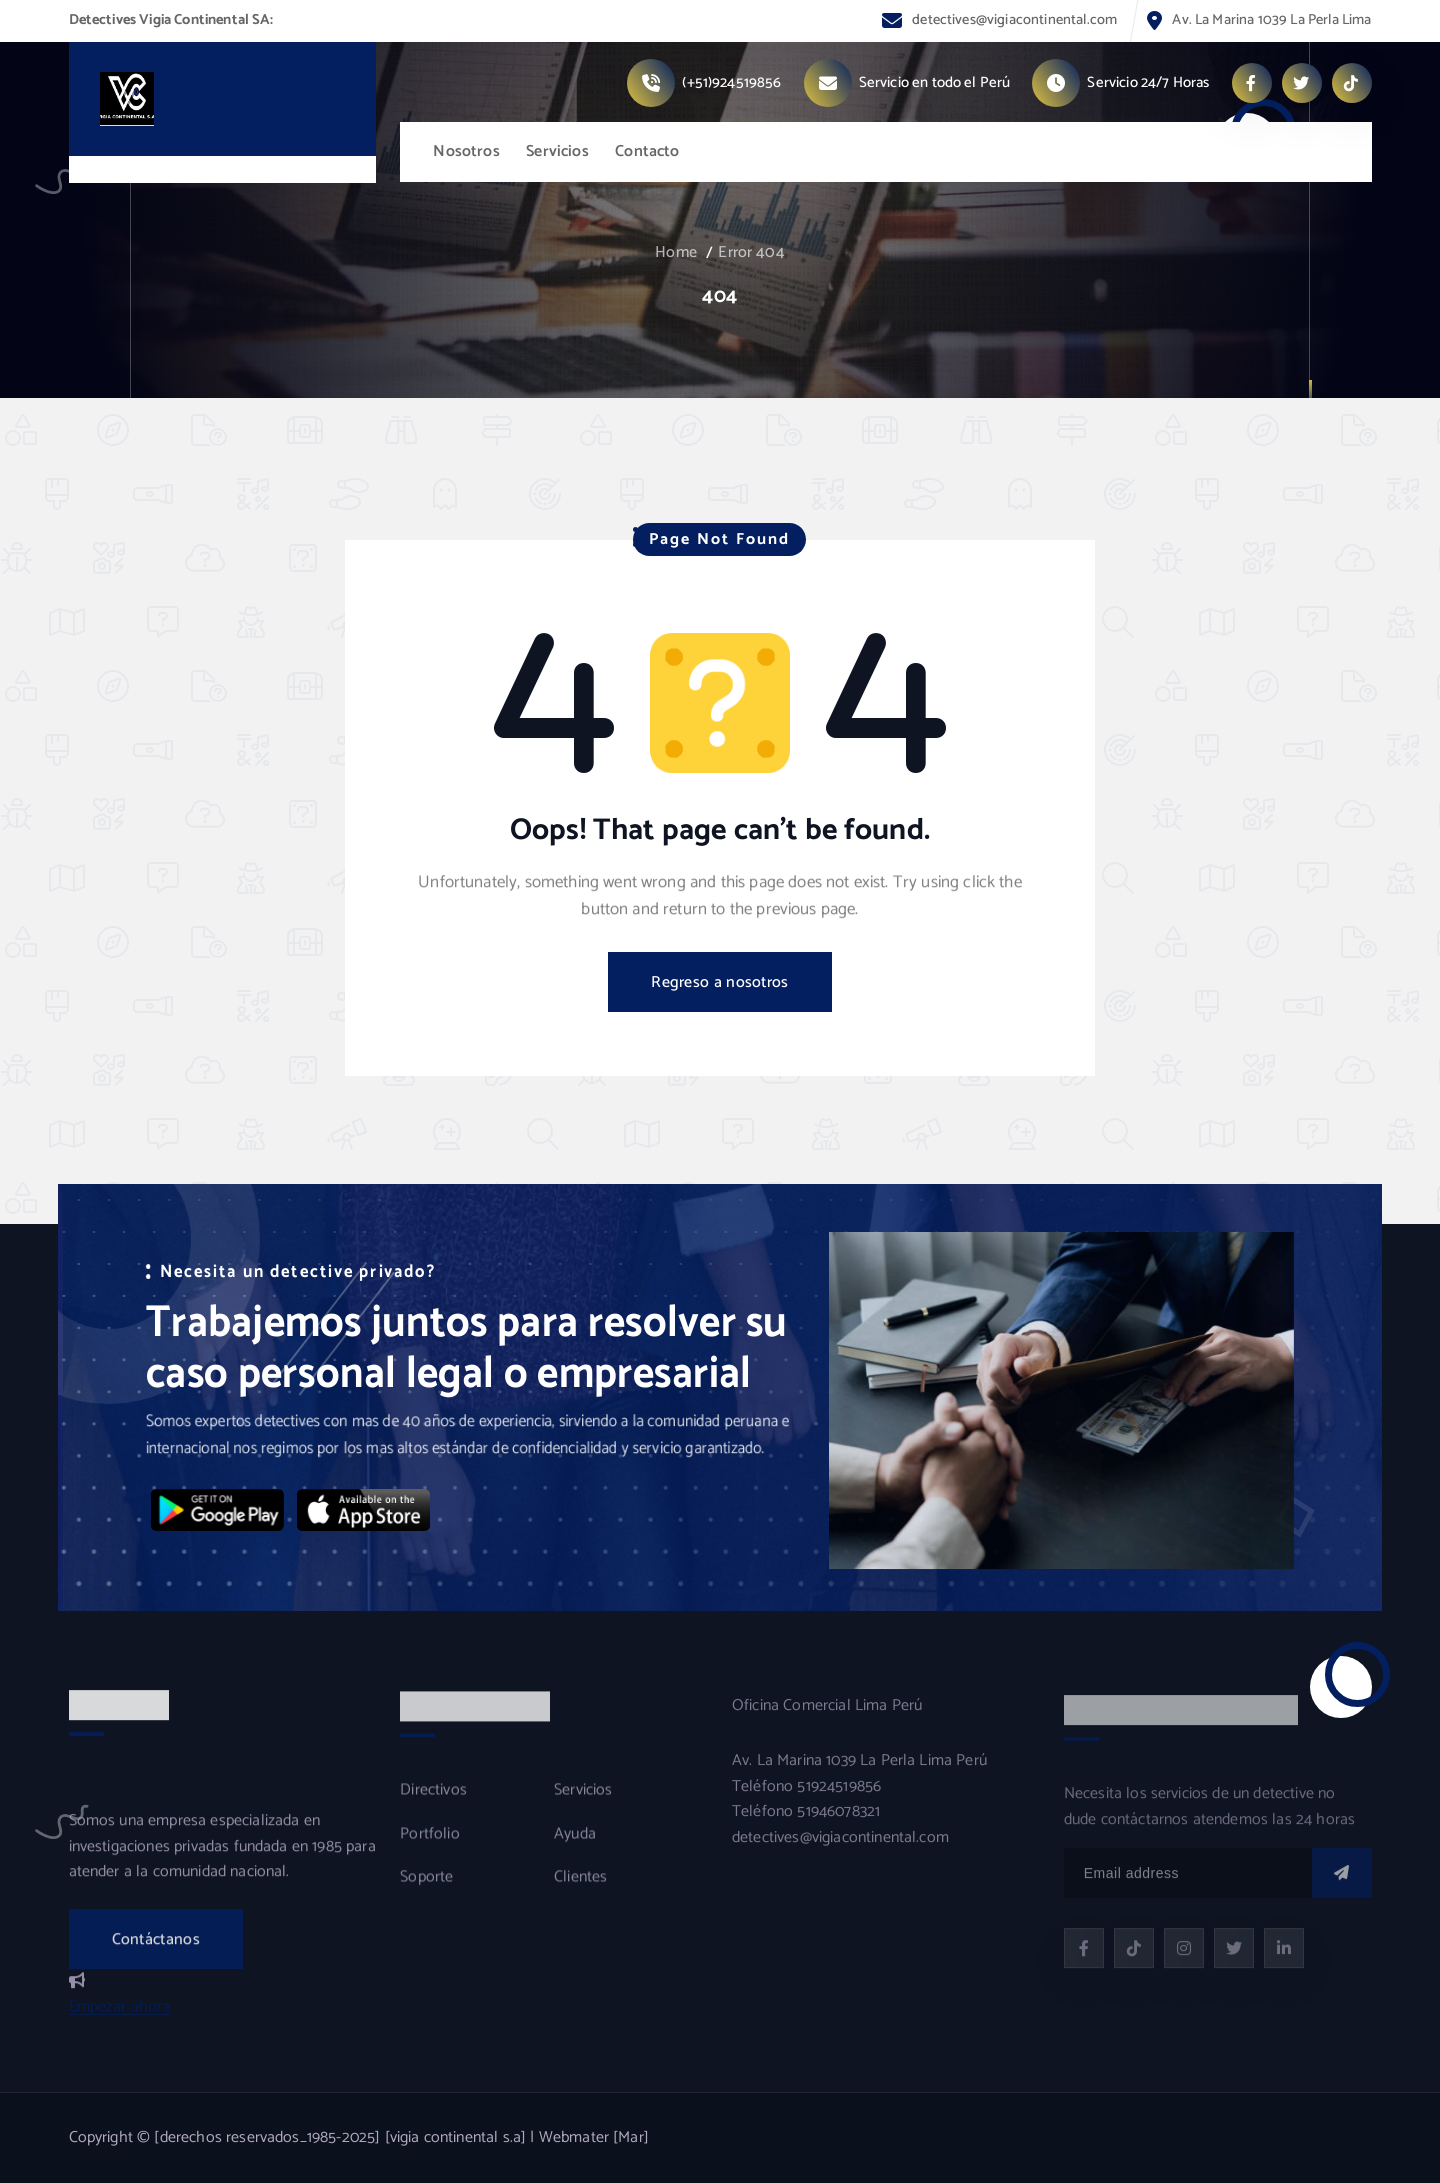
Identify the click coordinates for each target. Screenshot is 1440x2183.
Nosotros (466, 151)
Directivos (433, 1805)
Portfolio (429, 1849)
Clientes (580, 1892)
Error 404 (751, 252)
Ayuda (575, 1849)
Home (676, 252)
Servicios (557, 151)
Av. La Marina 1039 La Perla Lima (1271, 20)
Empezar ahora (120, 2020)
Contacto (647, 151)
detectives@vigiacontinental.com (1014, 20)
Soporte (426, 1892)
